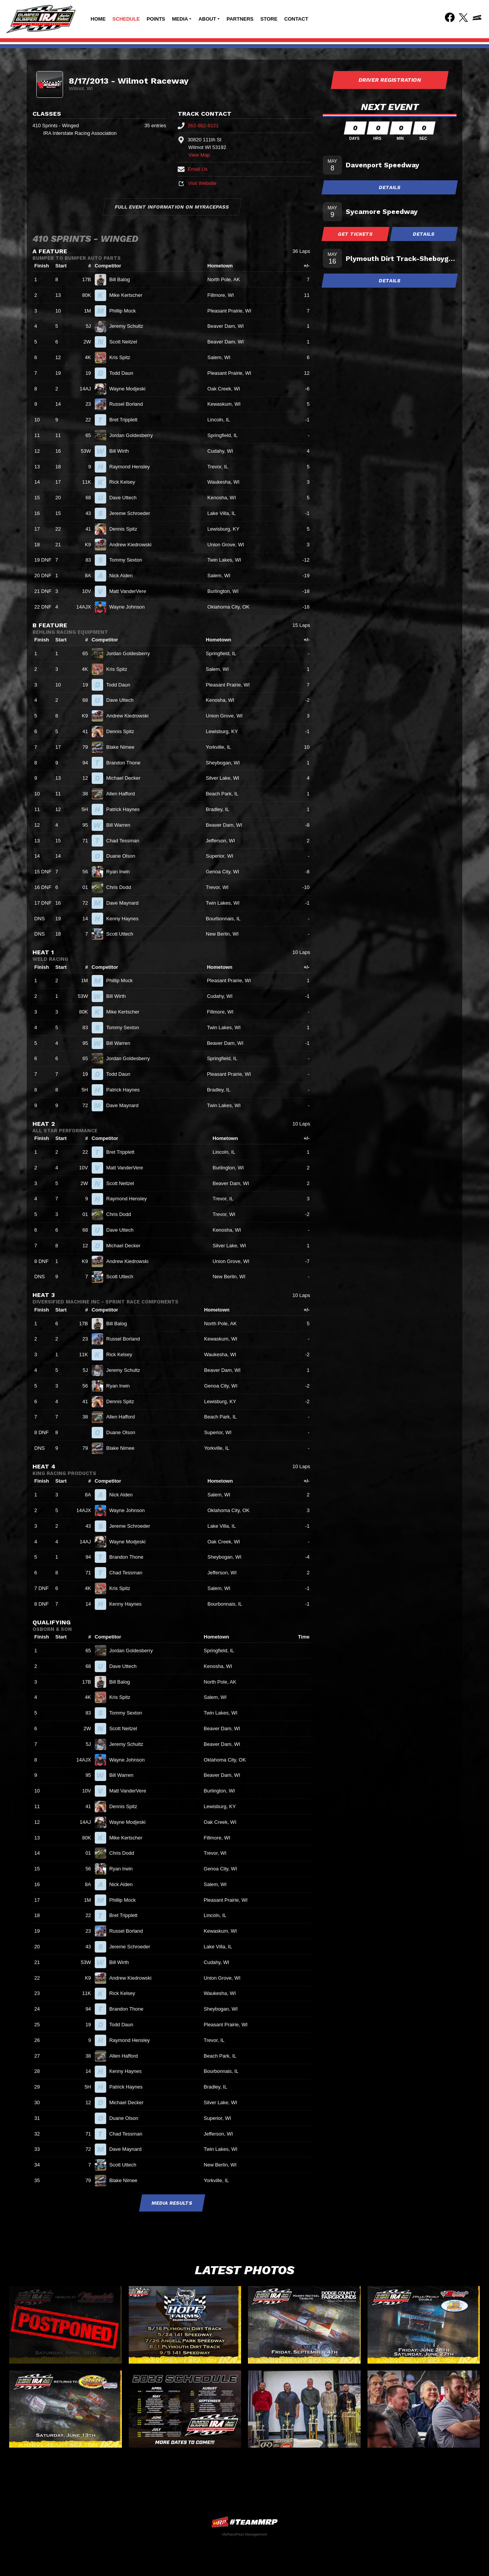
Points (156, 19)
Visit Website (197, 183)
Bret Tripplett (126, 420)
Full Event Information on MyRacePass (172, 207)
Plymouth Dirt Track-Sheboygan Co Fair (401, 258)
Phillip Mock (125, 311)
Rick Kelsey (125, 482)
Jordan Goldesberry (134, 435)
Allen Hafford (123, 794)
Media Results (172, 2203)
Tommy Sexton (129, 560)
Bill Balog (122, 279)
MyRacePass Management (244, 2534)
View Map (199, 155)
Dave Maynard (125, 903)
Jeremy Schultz (129, 326)
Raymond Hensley (132, 467)
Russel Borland (129, 404)
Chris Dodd (122, 887)
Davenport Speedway (382, 165)
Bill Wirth (122, 451)
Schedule (126, 19)
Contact (296, 19)
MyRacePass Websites (244, 2522)
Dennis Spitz (126, 529)
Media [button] (180, 19)
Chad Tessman (126, 841)
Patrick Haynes (126, 809)
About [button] (207, 19)
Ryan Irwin (121, 871)
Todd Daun (124, 373)
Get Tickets (356, 234)
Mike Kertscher (129, 295)
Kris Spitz (123, 357)
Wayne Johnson (130, 607)
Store (269, 19)
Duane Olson (124, 856)
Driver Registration (389, 80)
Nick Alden (124, 575)
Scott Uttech (122, 934)
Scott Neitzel (126, 342)
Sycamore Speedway (382, 211)
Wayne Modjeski (130, 389)
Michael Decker (126, 778)
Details (389, 187)
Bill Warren (121, 825)
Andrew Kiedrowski (133, 544)
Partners (240, 19)
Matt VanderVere (130, 591)
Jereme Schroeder (133, 513)
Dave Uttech (126, 497)
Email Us (192, 169)
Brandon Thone (126, 763)
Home (98, 19)
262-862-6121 (198, 125)
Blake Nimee (123, 747)
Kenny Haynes (125, 918)
